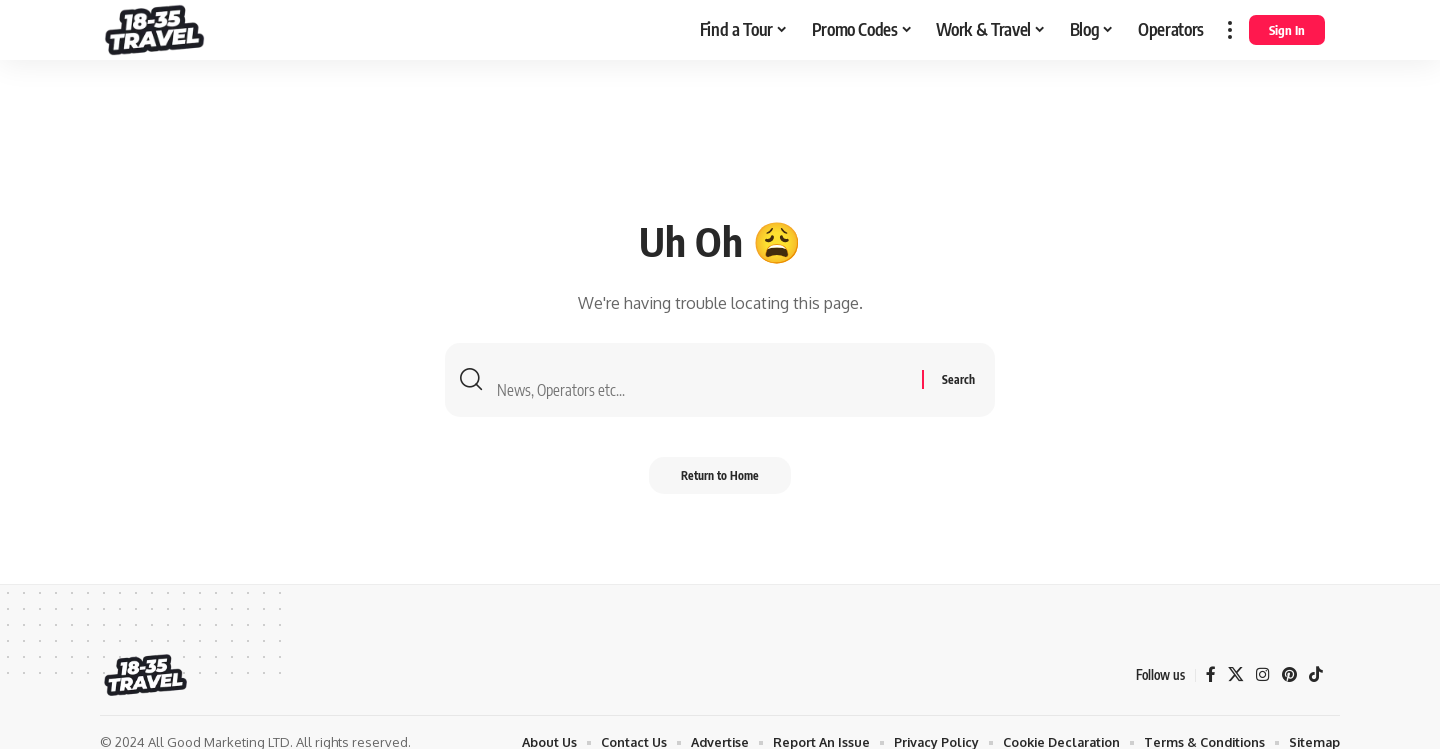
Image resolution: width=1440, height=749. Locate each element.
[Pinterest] (1289, 675)
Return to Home (720, 481)
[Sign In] (1287, 30)
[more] (1230, 30)
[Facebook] (1210, 675)
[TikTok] (1316, 675)
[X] (1235, 675)
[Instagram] (1262, 675)
